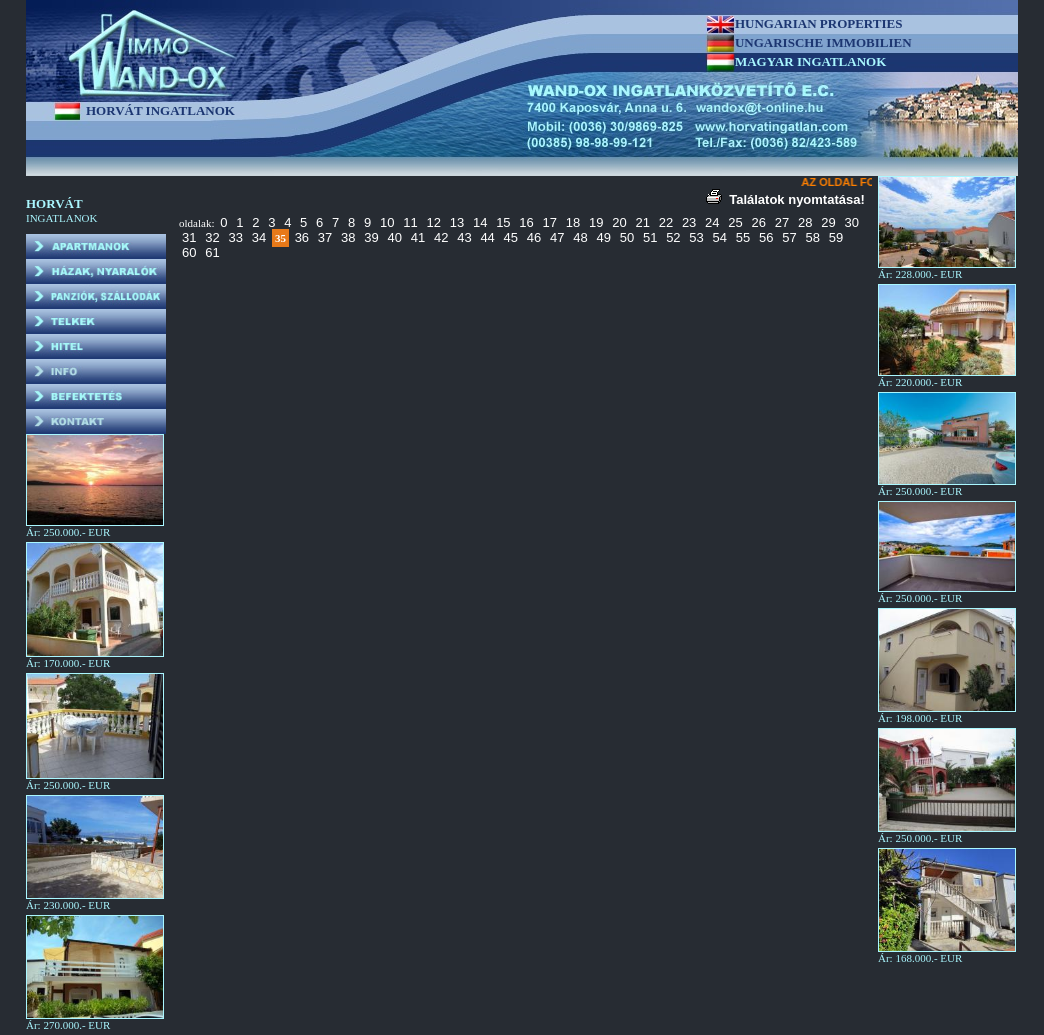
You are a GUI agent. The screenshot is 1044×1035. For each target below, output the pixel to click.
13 (457, 222)
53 (696, 237)
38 (348, 237)
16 (526, 222)
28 (805, 222)
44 (487, 237)
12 (433, 222)
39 (371, 237)
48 (580, 237)
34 (259, 237)
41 (418, 237)
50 (627, 237)
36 (302, 237)
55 (743, 237)
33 (235, 237)
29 (828, 222)
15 (503, 222)
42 (441, 237)
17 (550, 222)
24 (712, 222)
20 (619, 222)
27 (782, 222)
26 (759, 222)
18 (573, 222)
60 (189, 252)
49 (603, 237)
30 (851, 222)
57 (789, 237)
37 (325, 237)
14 (480, 222)
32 (212, 237)
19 (596, 222)
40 (395, 237)
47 (557, 237)
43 (464, 237)
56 (766, 237)
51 (650, 237)
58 (812, 237)
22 (666, 222)
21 (642, 222)
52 (673, 237)
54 (720, 237)
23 (689, 222)
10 (387, 222)
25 (735, 222)
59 (836, 237)
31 (189, 237)
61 (212, 252)
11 (410, 222)
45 (511, 237)
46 (534, 237)
